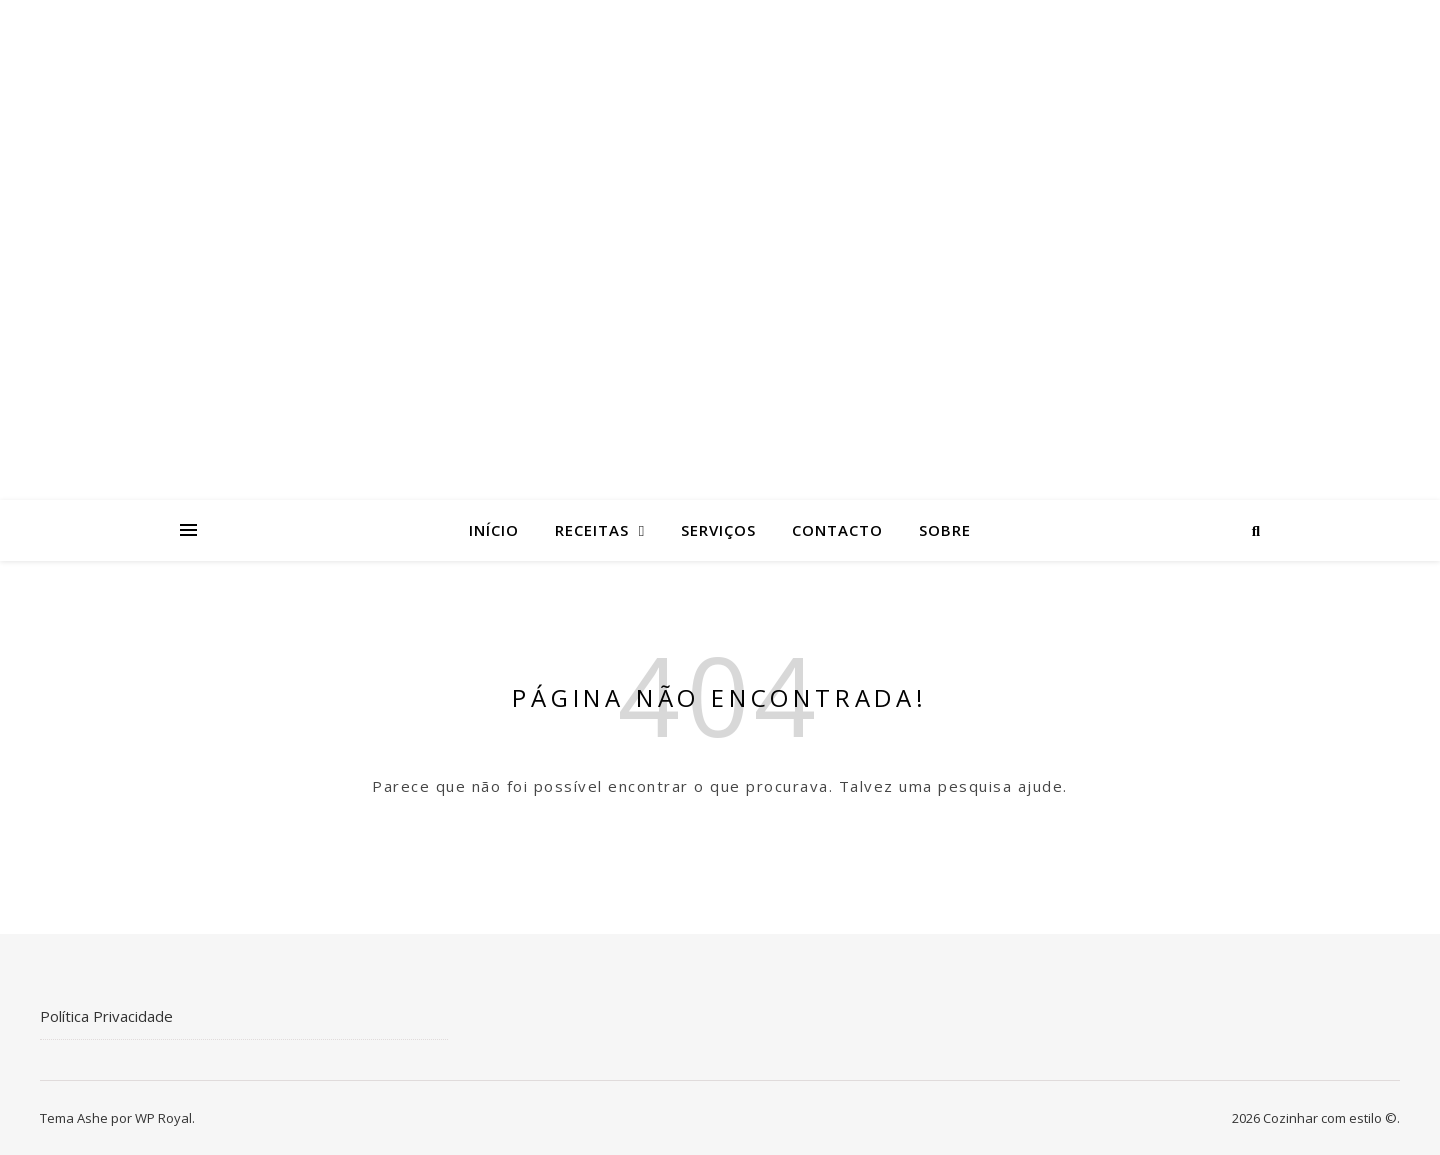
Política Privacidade (106, 1016)
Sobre (945, 530)
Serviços (718, 530)
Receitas (592, 530)
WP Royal (163, 1118)
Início (494, 530)
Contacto (837, 530)
